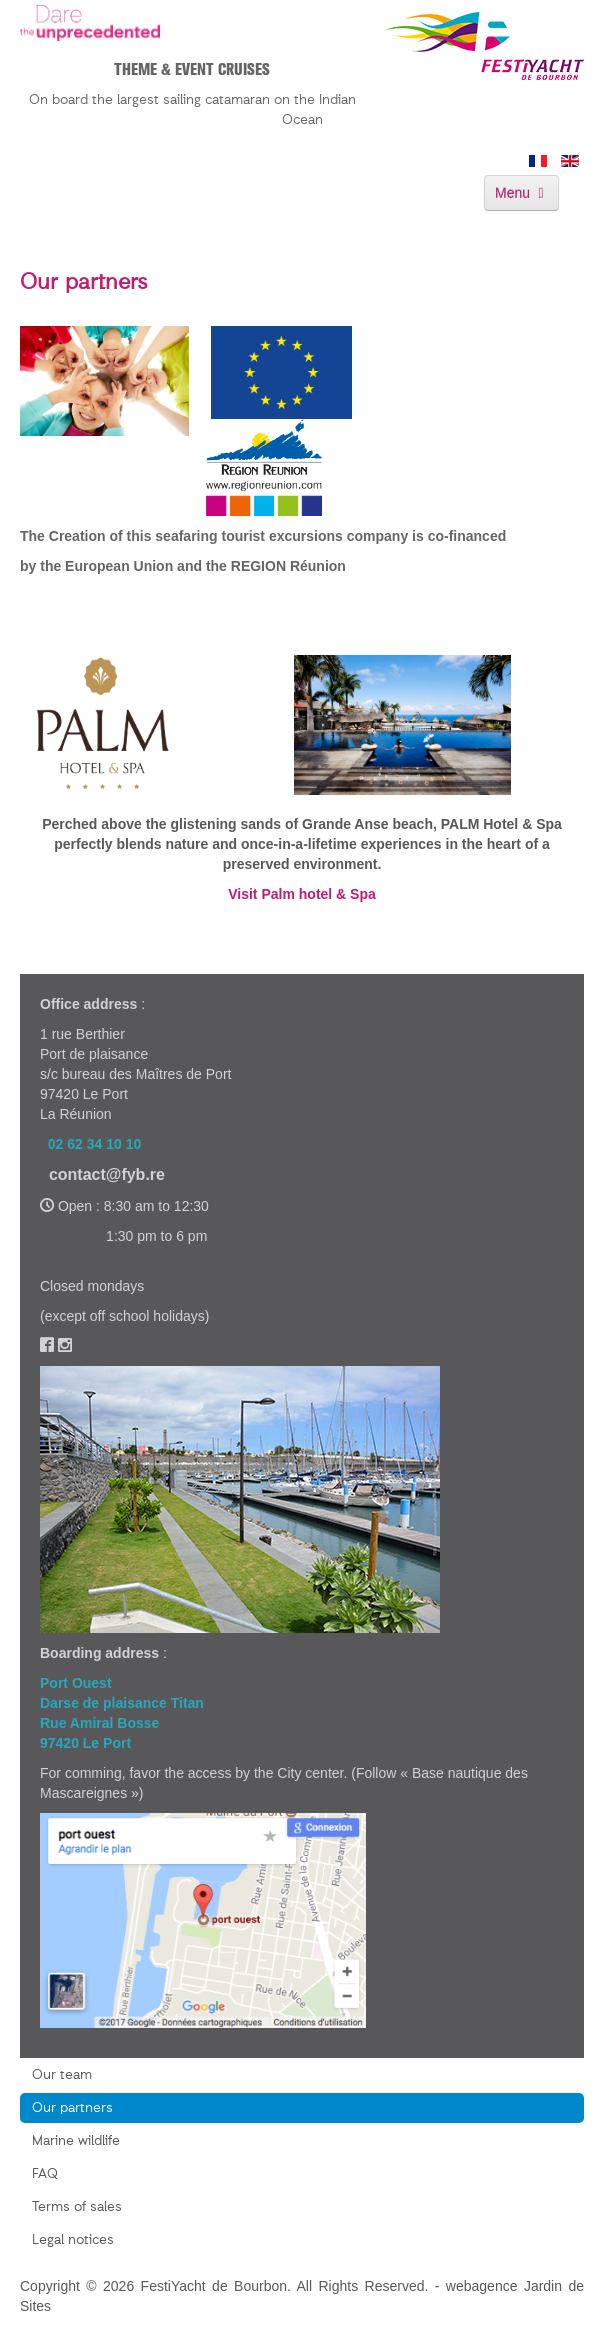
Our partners (72, 2108)
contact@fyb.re (107, 1174)
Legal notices (73, 2240)
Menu (521, 193)
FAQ (45, 2174)
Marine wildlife (76, 2141)
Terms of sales (77, 2207)
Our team (62, 2075)
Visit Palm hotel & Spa (302, 894)
